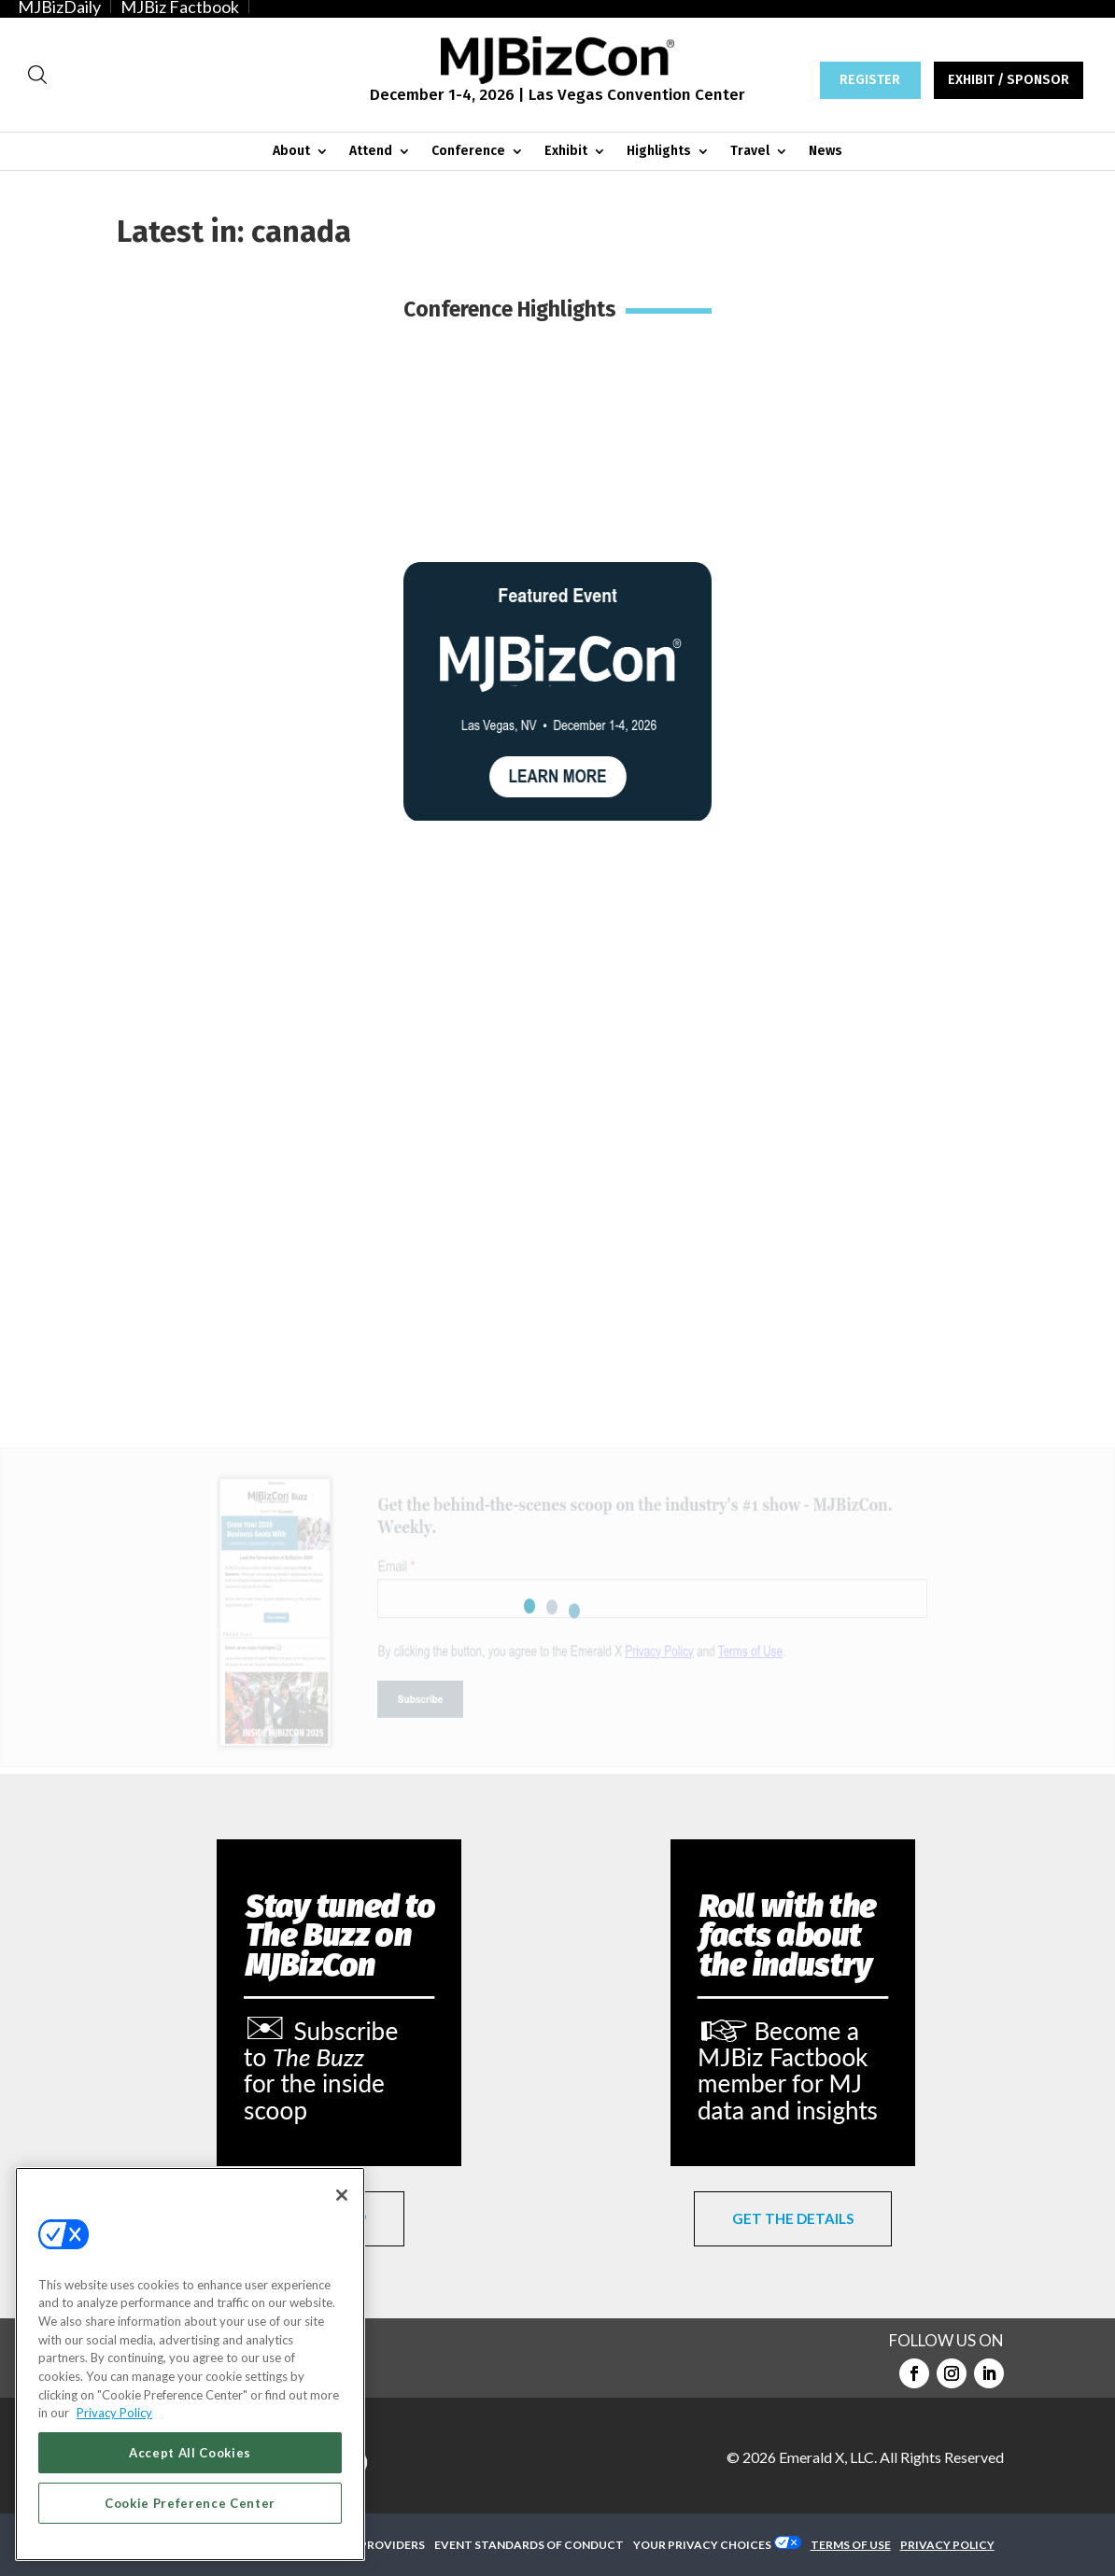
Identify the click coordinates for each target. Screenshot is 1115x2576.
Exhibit (565, 152)
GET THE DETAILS (793, 2218)
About (291, 152)
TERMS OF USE (851, 2545)
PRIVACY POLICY (947, 2545)
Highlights (659, 152)
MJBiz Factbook (179, 6)
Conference (468, 152)
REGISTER (870, 80)
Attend (370, 152)
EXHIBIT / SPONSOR (1008, 80)
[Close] (341, 2195)
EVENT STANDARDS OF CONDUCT (529, 2545)
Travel (749, 152)
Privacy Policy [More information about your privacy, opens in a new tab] (114, 2412)
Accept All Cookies (190, 2452)
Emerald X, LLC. (828, 2457)
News (825, 152)
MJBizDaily (59, 6)
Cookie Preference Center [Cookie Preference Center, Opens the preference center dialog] (190, 2503)
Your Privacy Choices (702, 2545)
